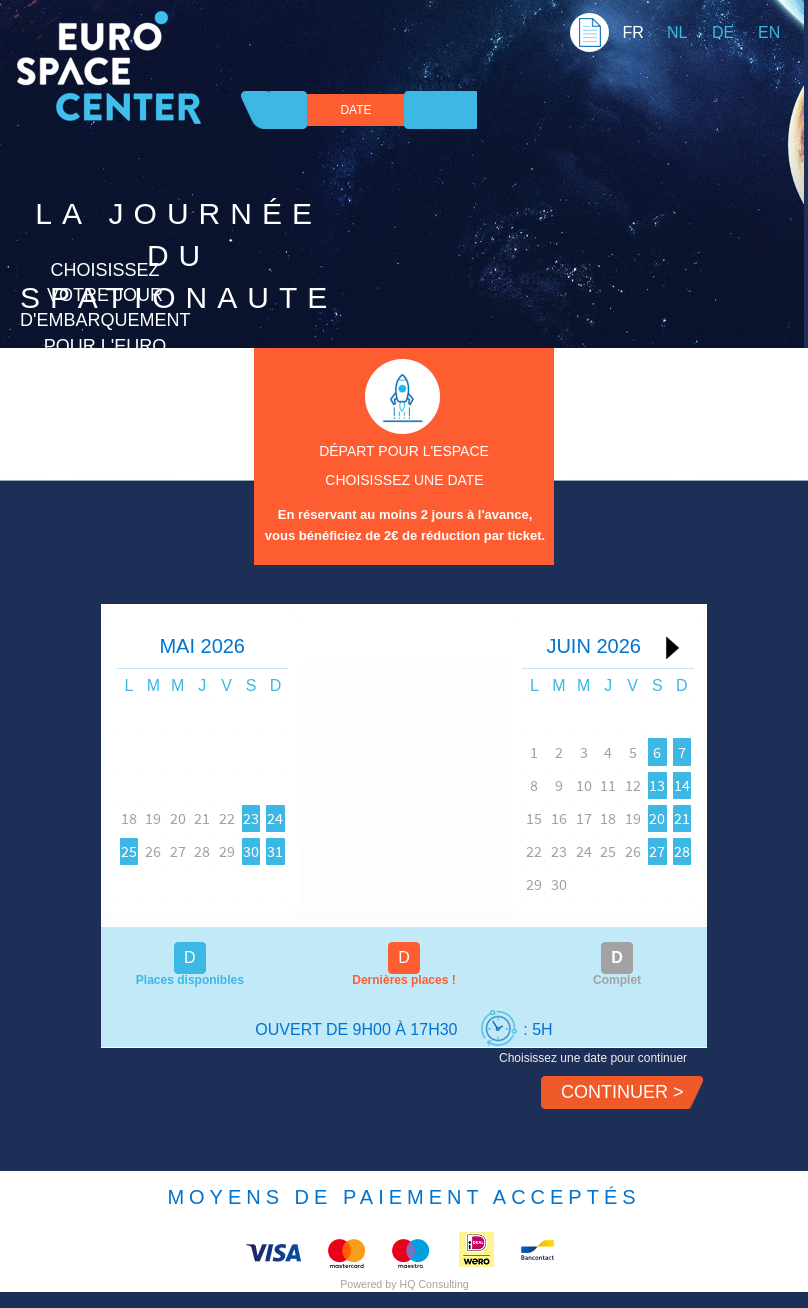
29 (293, 851)
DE (723, 32)
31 (372, 851)
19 (176, 818)
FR (632, 32)
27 (215, 851)
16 (477, 818)
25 (136, 851)
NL (677, 32)
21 (254, 818)
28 (254, 851)
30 (333, 851)
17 (517, 818)
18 (136, 818)
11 (556, 785)
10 (517, 785)
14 (674, 785)
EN (769, 32)
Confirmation (442, 109)
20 (215, 818)
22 (293, 818)
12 (596, 785)
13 (635, 785)
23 (333, 818)
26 (176, 851)
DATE (355, 110)
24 (372, 818)
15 (438, 818)
